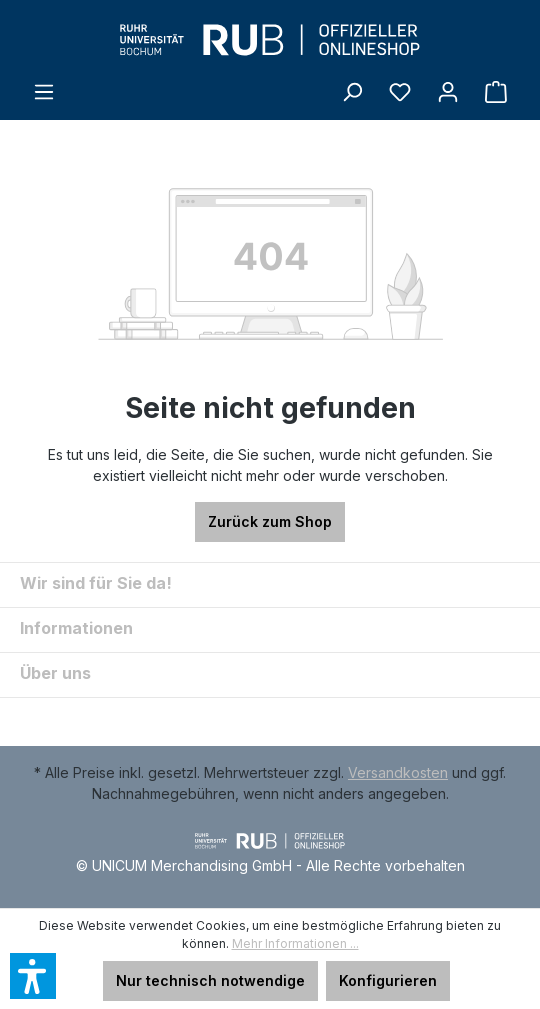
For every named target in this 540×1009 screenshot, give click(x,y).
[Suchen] (352, 92)
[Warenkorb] (496, 92)
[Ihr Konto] (448, 92)
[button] (33, 976)
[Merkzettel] (400, 92)
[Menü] (44, 92)
